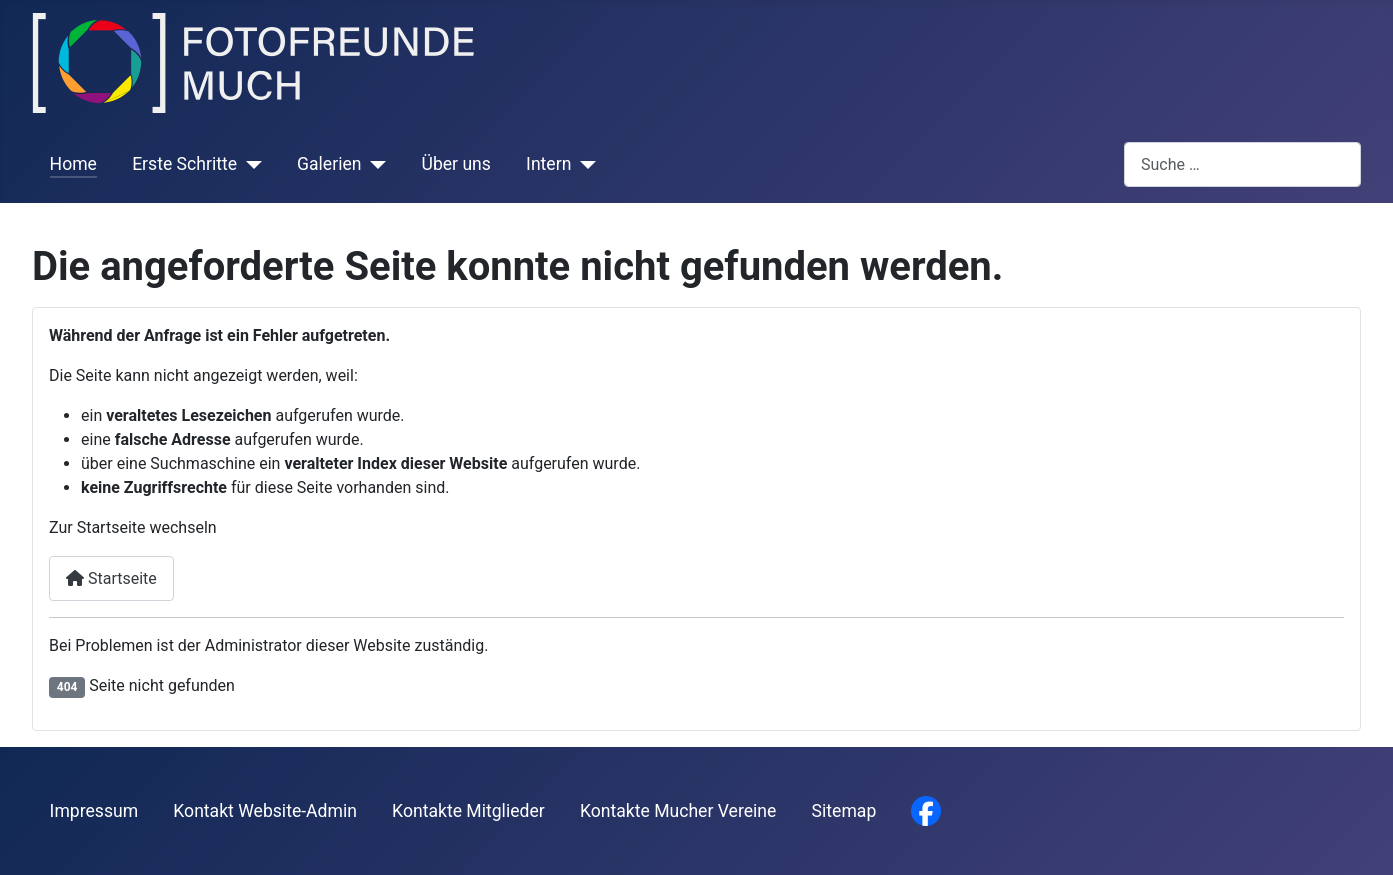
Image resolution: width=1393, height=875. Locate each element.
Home (73, 164)
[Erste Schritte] (249, 164)
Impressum (94, 811)
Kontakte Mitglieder (468, 811)
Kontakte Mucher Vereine (678, 811)
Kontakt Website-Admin (265, 811)
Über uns (455, 164)
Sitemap (844, 811)
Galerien (329, 164)
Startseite (111, 578)
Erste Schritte (184, 164)
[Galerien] (373, 164)
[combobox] (1242, 164)
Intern (548, 164)
